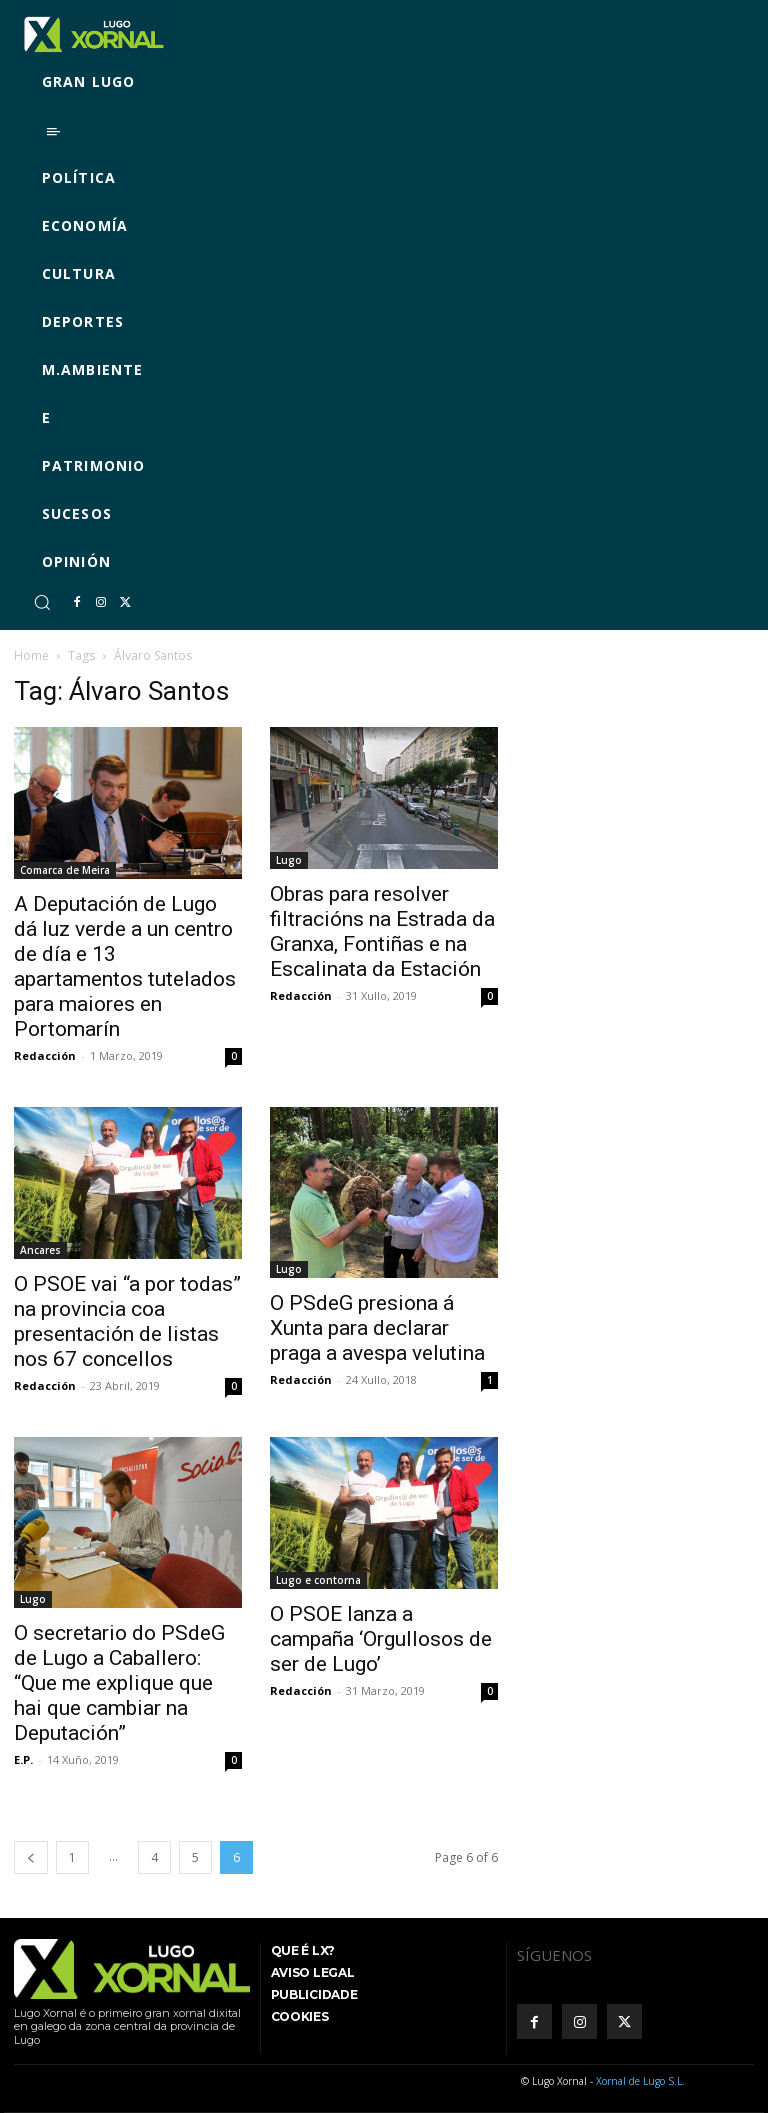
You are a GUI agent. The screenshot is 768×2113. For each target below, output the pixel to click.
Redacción (45, 1055)
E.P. (23, 1759)
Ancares (40, 1250)
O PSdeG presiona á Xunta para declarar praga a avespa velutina (377, 1328)
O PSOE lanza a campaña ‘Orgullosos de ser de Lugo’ (381, 1639)
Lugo (289, 860)
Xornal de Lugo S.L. (640, 2081)
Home (31, 655)
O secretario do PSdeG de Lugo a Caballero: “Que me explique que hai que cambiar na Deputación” (119, 1683)
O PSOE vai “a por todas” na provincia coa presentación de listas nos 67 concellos (127, 1321)
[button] (42, 602)
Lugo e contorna (318, 1580)
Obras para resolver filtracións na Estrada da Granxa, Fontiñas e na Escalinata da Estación (382, 931)
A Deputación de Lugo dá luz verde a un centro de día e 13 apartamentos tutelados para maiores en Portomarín (125, 966)
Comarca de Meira (65, 870)
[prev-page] (31, 1857)
